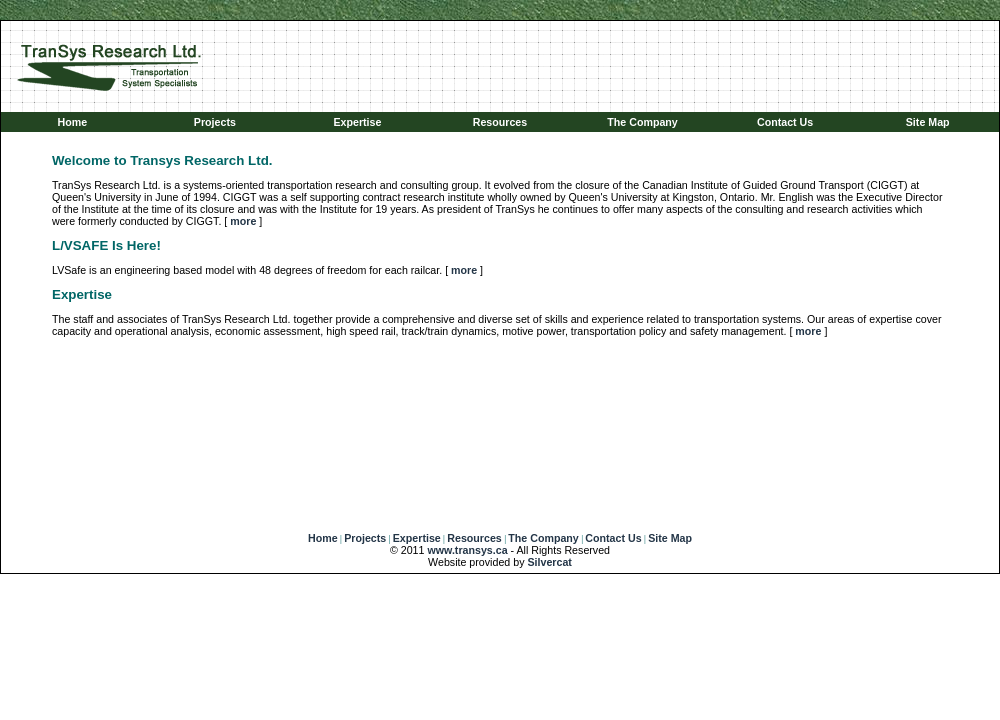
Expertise (357, 122)
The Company (642, 122)
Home (72, 122)
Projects (215, 122)
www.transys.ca (467, 550)
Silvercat (549, 562)
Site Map (928, 122)
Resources (500, 122)
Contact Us (785, 122)
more (243, 221)
